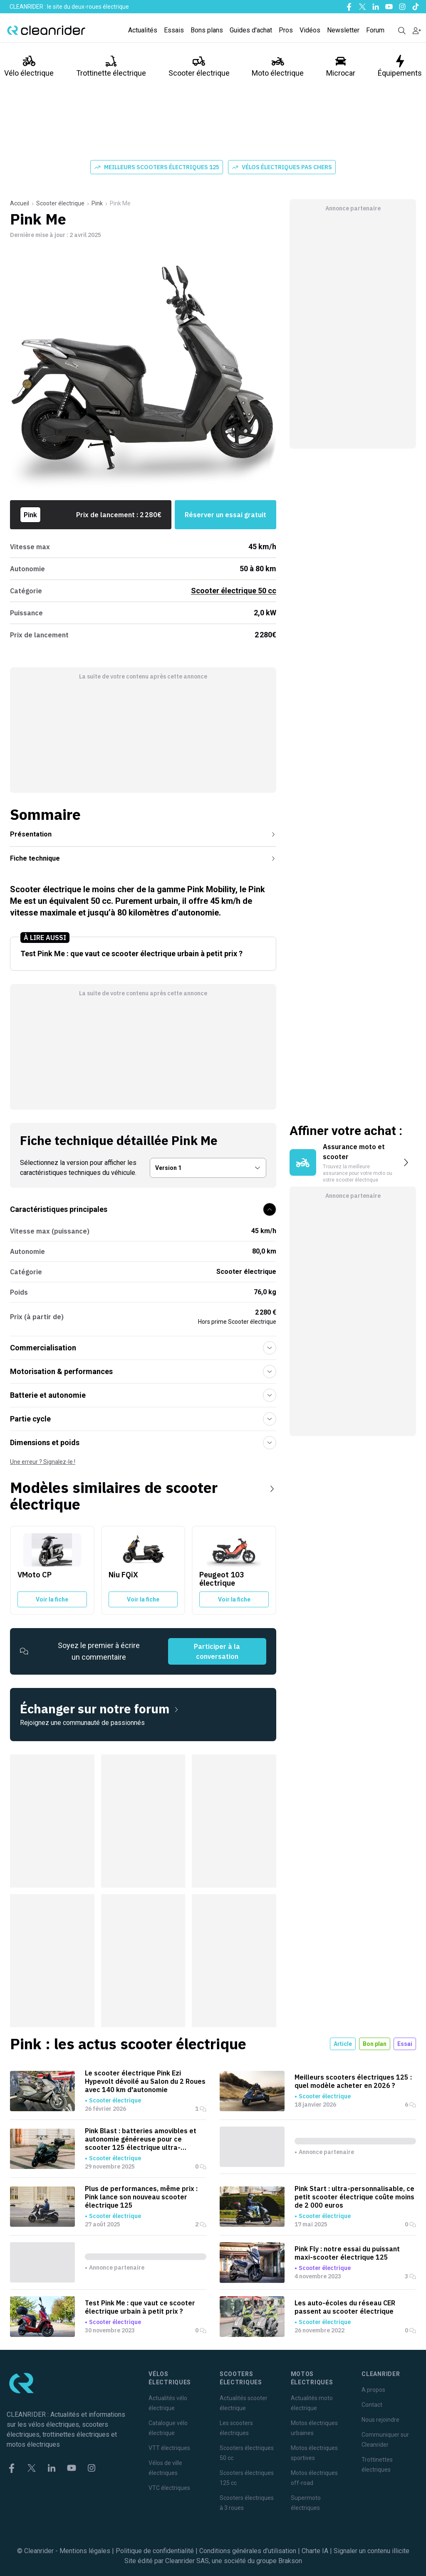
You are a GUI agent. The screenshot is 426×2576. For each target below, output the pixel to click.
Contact (372, 2404)
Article (343, 2044)
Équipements (400, 66)
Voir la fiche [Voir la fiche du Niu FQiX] (143, 1599)
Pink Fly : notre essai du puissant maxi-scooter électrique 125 (347, 2253)
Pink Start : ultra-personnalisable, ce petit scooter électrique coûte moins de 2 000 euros (354, 2196)
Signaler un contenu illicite (371, 2551)
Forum (375, 30)
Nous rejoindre (380, 2419)
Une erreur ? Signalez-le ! (42, 1461)
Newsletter (343, 30)
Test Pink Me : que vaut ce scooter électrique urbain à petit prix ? (140, 2307)
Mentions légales (84, 2551)
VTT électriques (169, 2448)
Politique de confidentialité (155, 2551)
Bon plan (374, 2044)
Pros (286, 30)
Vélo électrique (29, 66)
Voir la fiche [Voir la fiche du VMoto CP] (52, 1599)
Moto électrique (278, 66)
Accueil (19, 203)
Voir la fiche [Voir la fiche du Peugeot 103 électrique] (234, 1599)
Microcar (340, 66)
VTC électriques (169, 2488)
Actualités (142, 30)
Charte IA (315, 2551)
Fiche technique (143, 858)
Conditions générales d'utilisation (247, 2551)
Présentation (143, 834)
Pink (97, 203)
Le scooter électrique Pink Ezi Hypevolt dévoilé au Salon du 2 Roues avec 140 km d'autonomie (145, 2081)
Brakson (290, 2561)
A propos (373, 2389)
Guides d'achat (251, 30)
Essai (404, 2044)
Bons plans (207, 30)
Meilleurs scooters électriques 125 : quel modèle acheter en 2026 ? (353, 2081)
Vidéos (310, 30)
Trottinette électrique (111, 66)
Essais (174, 30)
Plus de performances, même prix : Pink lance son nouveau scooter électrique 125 (141, 2196)
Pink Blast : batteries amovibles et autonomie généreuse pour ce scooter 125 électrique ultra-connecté (140, 2139)
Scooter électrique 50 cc (233, 590)
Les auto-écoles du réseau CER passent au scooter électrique (345, 2307)
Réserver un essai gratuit (225, 515)
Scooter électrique (199, 66)
